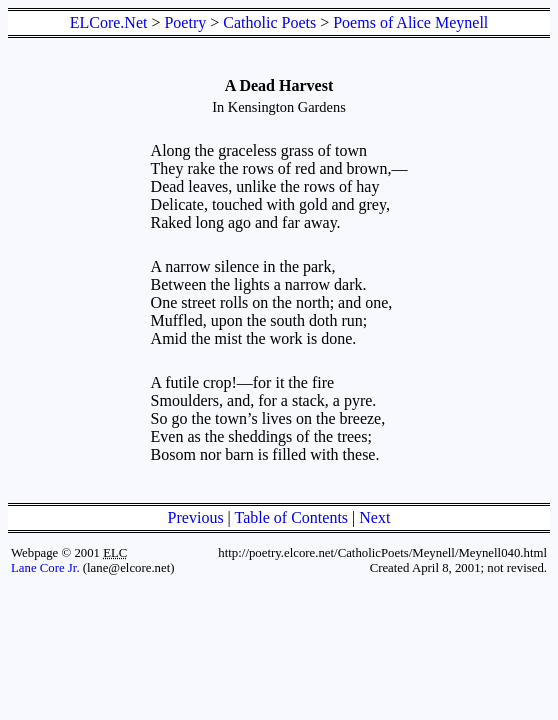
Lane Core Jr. (45, 568)
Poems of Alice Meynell (410, 22)
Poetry (185, 22)
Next (374, 517)
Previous (196, 517)
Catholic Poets (269, 22)
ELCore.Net (109, 22)
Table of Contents (292, 517)
